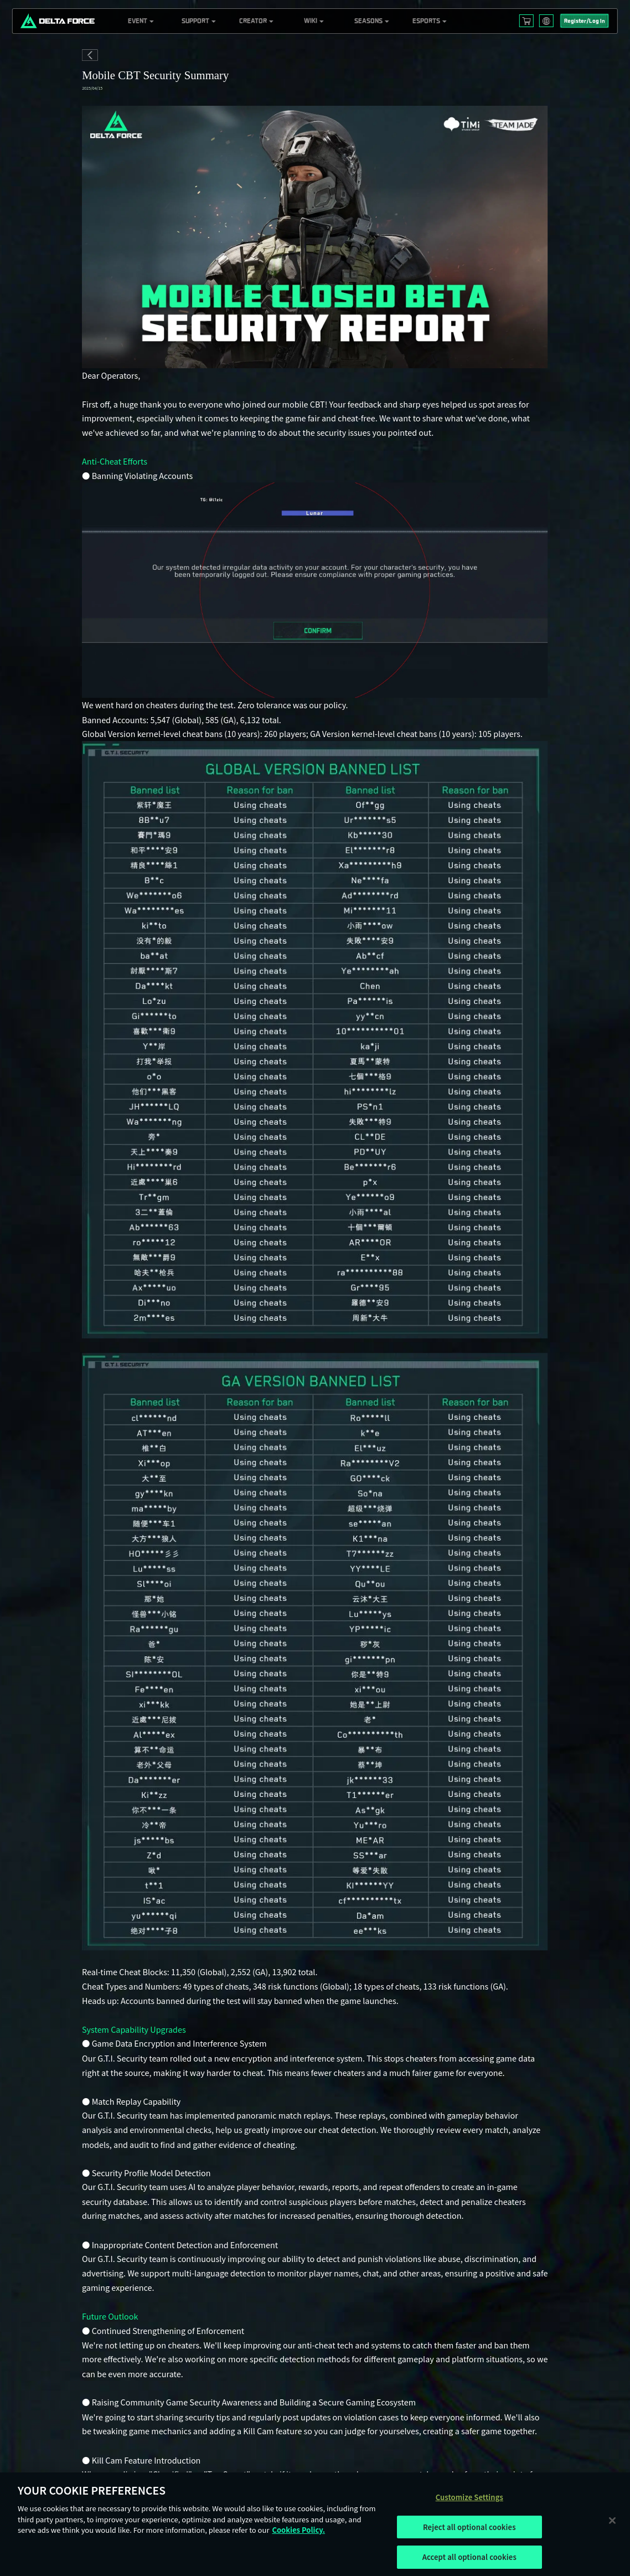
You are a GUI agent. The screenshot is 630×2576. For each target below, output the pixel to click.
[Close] (612, 2520)
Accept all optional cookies (469, 2557)
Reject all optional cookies (469, 2527)
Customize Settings (469, 2497)
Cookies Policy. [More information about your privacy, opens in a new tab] (298, 2530)
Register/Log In (584, 21)
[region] (315, 2524)
